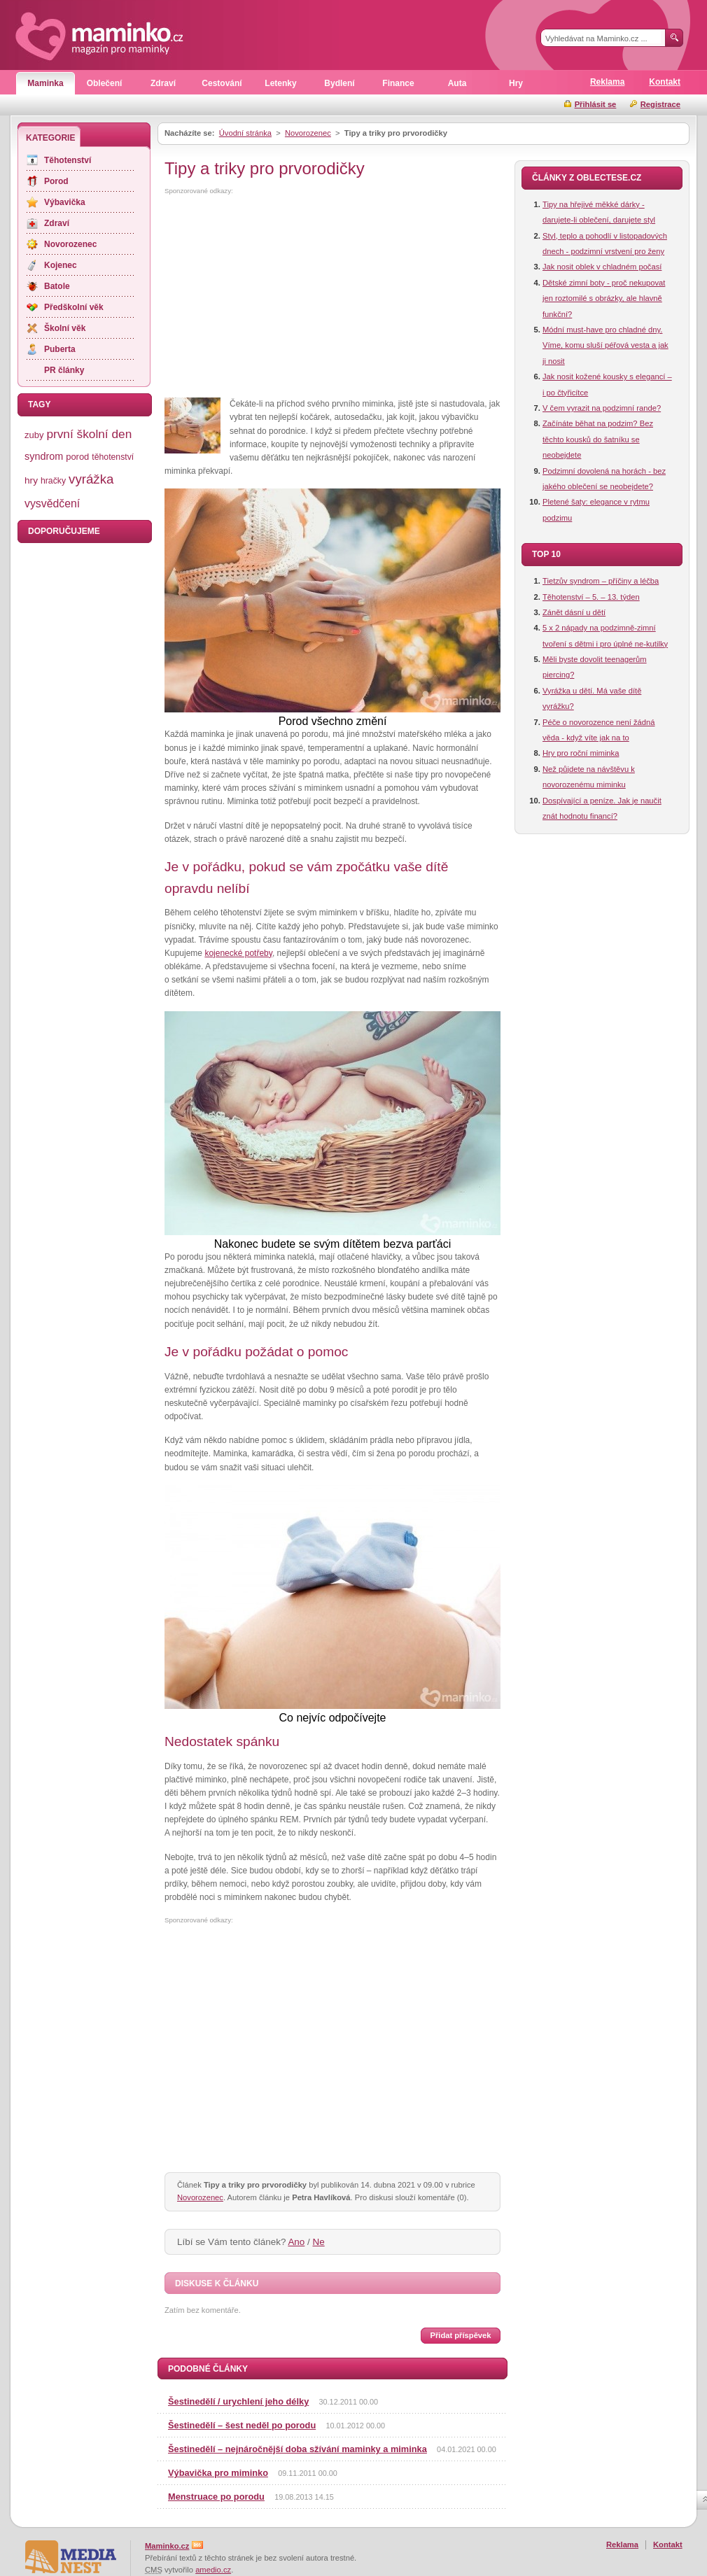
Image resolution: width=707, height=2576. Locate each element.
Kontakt (664, 82)
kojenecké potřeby (238, 953)
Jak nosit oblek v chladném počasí (602, 266)
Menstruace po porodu (216, 2496)
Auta (457, 83)
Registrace (660, 104)
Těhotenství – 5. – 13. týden (591, 597)
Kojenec (60, 265)
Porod (56, 181)
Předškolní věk (74, 307)
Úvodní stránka (245, 133)
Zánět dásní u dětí (574, 612)
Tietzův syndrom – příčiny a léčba (600, 581)
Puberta (60, 349)
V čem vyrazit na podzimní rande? (601, 408)
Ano (296, 2242)
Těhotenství (67, 160)
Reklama (607, 82)
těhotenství (113, 457)
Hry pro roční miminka (580, 753)
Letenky (280, 83)
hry (31, 480)
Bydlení (339, 83)
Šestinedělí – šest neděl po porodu (242, 2425)
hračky (53, 481)
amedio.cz (213, 2570)
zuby (33, 435)
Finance (398, 83)
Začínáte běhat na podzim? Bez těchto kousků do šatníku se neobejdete (597, 439)
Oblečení (104, 83)
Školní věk (64, 328)
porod (77, 456)
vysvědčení (52, 503)
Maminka (45, 83)
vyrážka (91, 479)
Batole (57, 286)
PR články (64, 370)
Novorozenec (308, 133)
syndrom (43, 456)
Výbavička (64, 202)
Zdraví (163, 83)
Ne (319, 2242)
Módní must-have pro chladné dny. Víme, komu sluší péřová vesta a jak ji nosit (605, 345)
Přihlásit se (596, 104)
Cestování (221, 83)
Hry (516, 83)
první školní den (89, 434)
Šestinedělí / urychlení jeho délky (238, 2401)
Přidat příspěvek (460, 2335)
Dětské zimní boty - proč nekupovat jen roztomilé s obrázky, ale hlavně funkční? (603, 298)
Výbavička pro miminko (218, 2473)
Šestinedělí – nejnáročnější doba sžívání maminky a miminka (297, 2449)
